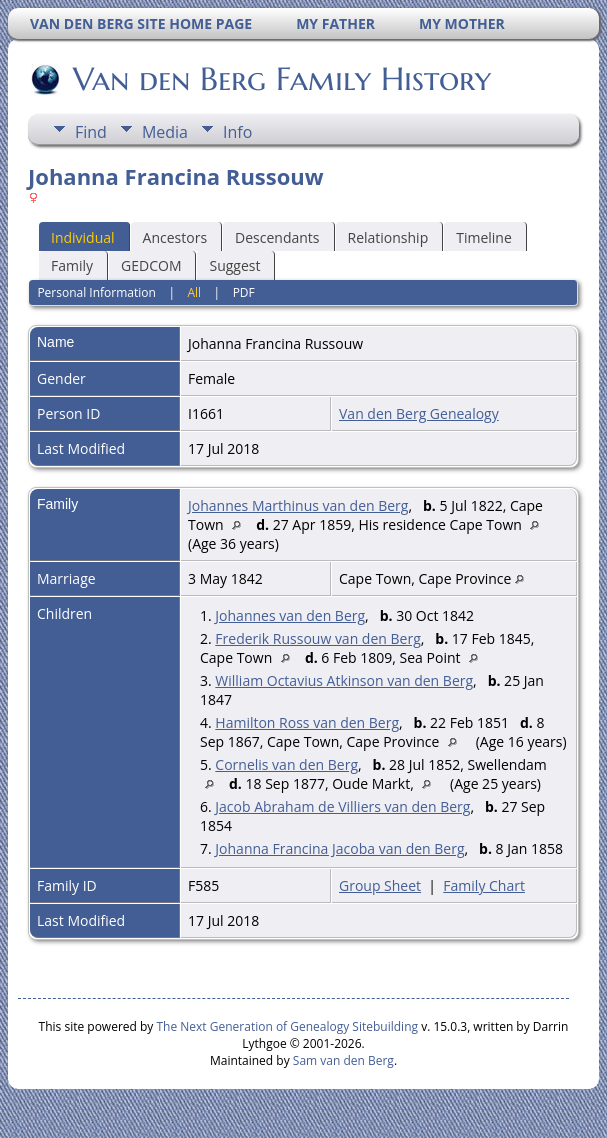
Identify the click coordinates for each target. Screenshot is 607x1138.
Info (237, 132)
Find (91, 132)
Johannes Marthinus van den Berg (298, 505)
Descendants (277, 237)
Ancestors (175, 237)
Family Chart (484, 885)
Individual (83, 237)
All (194, 292)
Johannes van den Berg (290, 615)
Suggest (234, 265)
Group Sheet (380, 885)
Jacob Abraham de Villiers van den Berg (342, 806)
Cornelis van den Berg (286, 764)
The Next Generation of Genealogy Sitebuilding (287, 1026)
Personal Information (96, 292)
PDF (244, 292)
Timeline (484, 237)
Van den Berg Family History (280, 79)
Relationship (388, 237)
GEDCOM (151, 265)
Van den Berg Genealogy (419, 413)
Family (72, 265)
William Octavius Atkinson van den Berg (344, 680)
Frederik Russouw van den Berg (317, 638)
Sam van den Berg (343, 1060)
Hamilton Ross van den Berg (307, 722)
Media (165, 132)
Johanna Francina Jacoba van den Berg (339, 848)
